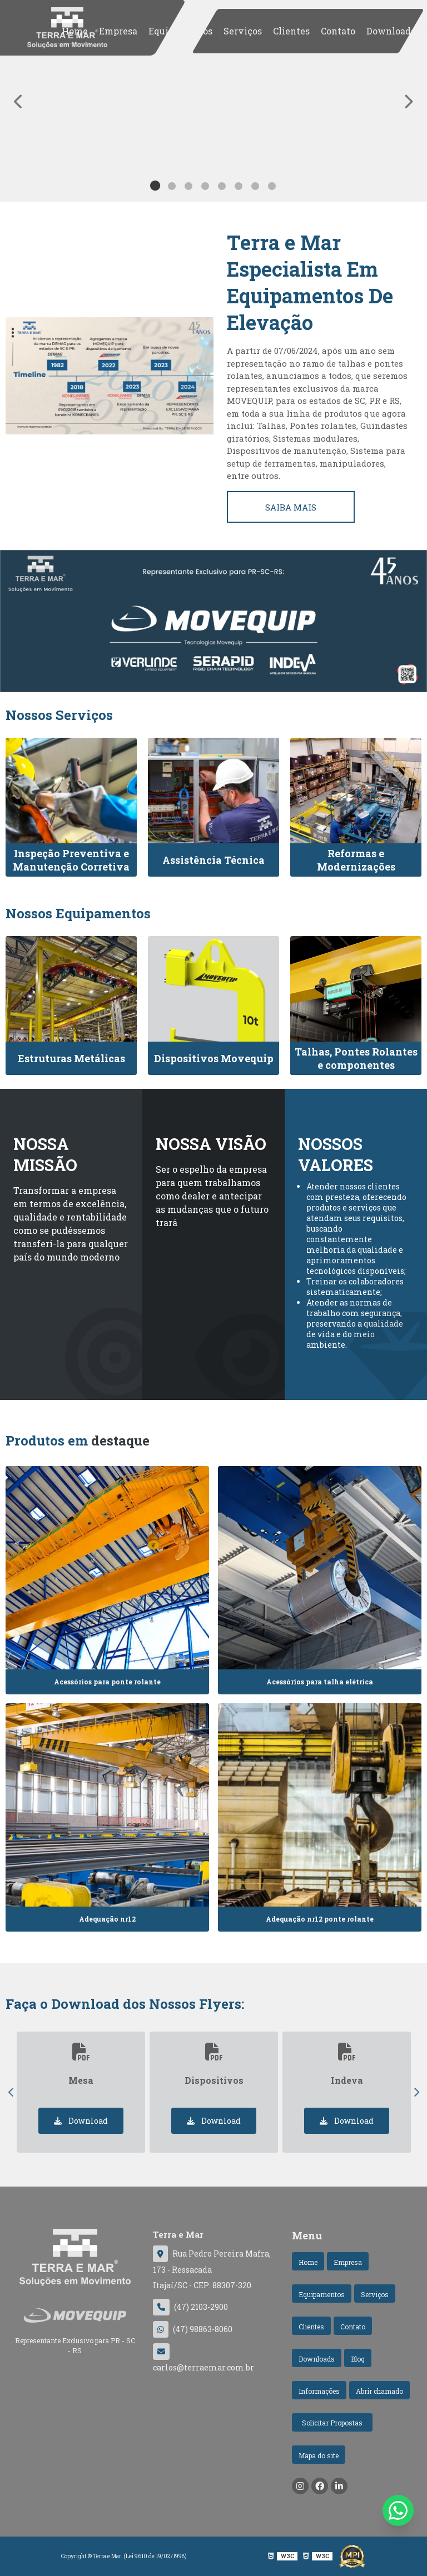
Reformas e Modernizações (356, 860)
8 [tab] (271, 187)
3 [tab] (188, 187)
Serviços (243, 31)
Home (75, 31)
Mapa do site (319, 2455)
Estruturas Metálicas (71, 1058)
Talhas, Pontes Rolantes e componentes (356, 1058)
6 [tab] (238, 187)
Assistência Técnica (213, 860)
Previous (11, 2092)
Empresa (118, 31)
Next (415, 2092)
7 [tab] (255, 187)
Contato (338, 31)
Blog (358, 2358)
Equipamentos (180, 31)
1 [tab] (155, 187)
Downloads (390, 31)
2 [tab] (171, 187)
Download (81, 2120)
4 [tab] (205, 187)
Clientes (291, 31)
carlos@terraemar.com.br (203, 2358)
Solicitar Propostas (332, 2423)
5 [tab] (221, 187)
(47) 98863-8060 (192, 2329)
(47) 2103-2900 (190, 2307)
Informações (319, 2391)
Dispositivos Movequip (214, 1058)
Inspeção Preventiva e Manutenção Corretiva (71, 860)
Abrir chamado (379, 2391)
